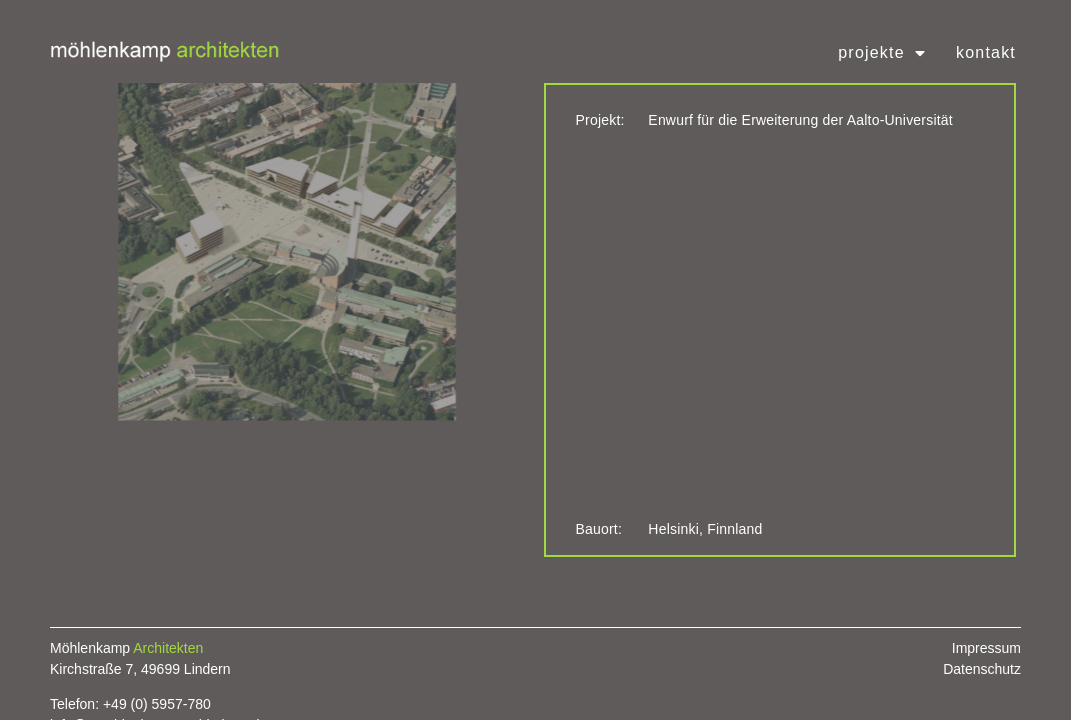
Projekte (882, 53)
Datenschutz (982, 669)
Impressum (986, 648)
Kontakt (986, 52)
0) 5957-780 (173, 704)
